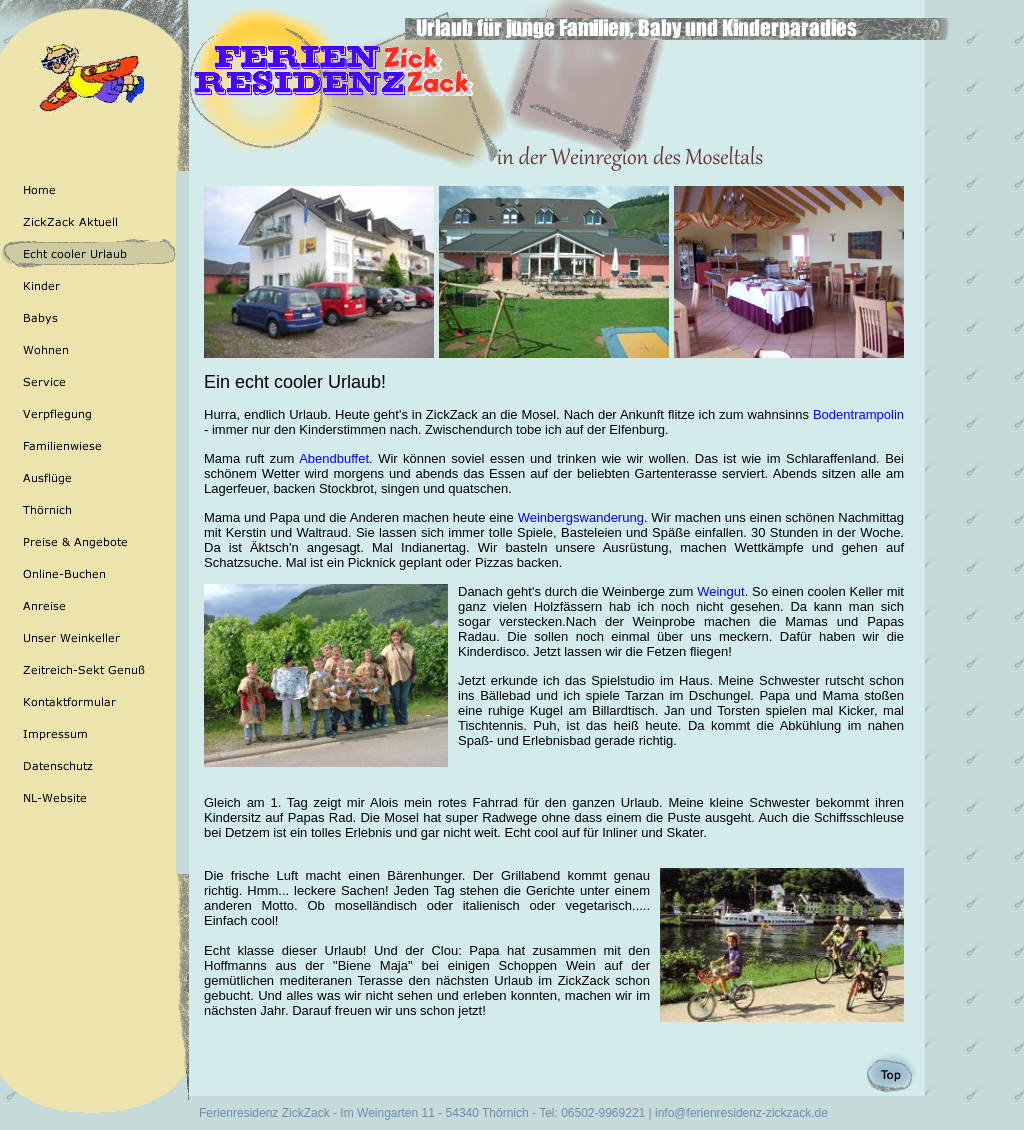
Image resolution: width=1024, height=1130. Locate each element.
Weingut (720, 591)
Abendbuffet (334, 458)
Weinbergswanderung (581, 517)
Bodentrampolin (858, 414)
